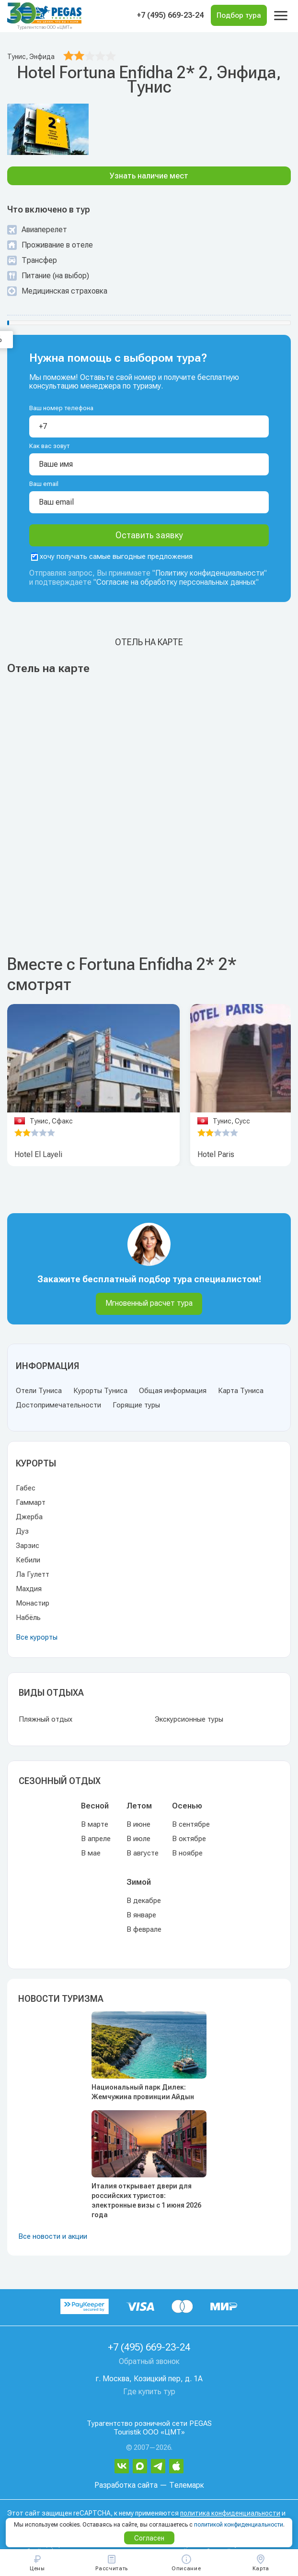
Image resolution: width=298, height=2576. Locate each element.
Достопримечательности (58, 1405)
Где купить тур (149, 2391)
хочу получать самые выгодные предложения (112, 556)
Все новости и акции (52, 2236)
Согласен (149, 2538)
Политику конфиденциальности (209, 573)
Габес (25, 1488)
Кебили (28, 1560)
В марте (94, 1824)
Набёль (28, 1617)
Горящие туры (136, 1405)
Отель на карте (149, 642)
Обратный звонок (149, 2361)
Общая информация (172, 1390)
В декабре (143, 1900)
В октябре (189, 1838)
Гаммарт (31, 1502)
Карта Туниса (241, 1390)
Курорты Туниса (100, 1390)
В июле (138, 1838)
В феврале (143, 1929)
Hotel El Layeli (38, 1154)
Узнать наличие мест (149, 175)
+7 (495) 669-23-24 (170, 15)
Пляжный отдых (45, 1719)
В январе (141, 1915)
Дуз (22, 1531)
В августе (142, 1853)
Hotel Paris (215, 1154)
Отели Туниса (39, 1390)
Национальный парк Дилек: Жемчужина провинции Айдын (143, 2092)
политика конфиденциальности (230, 2513)
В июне (138, 1824)
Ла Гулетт (32, 1574)
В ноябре (187, 1853)
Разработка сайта (126, 2485)
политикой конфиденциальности (238, 2524)
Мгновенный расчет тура (149, 1303)
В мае (91, 1853)
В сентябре (191, 1824)
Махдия (29, 1588)
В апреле (96, 1838)
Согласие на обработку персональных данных (176, 582)
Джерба (29, 1517)
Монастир (32, 1603)
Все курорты (36, 1637)
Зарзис (27, 1545)
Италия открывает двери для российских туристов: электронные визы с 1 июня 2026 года (146, 2200)
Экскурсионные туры (189, 1719)
